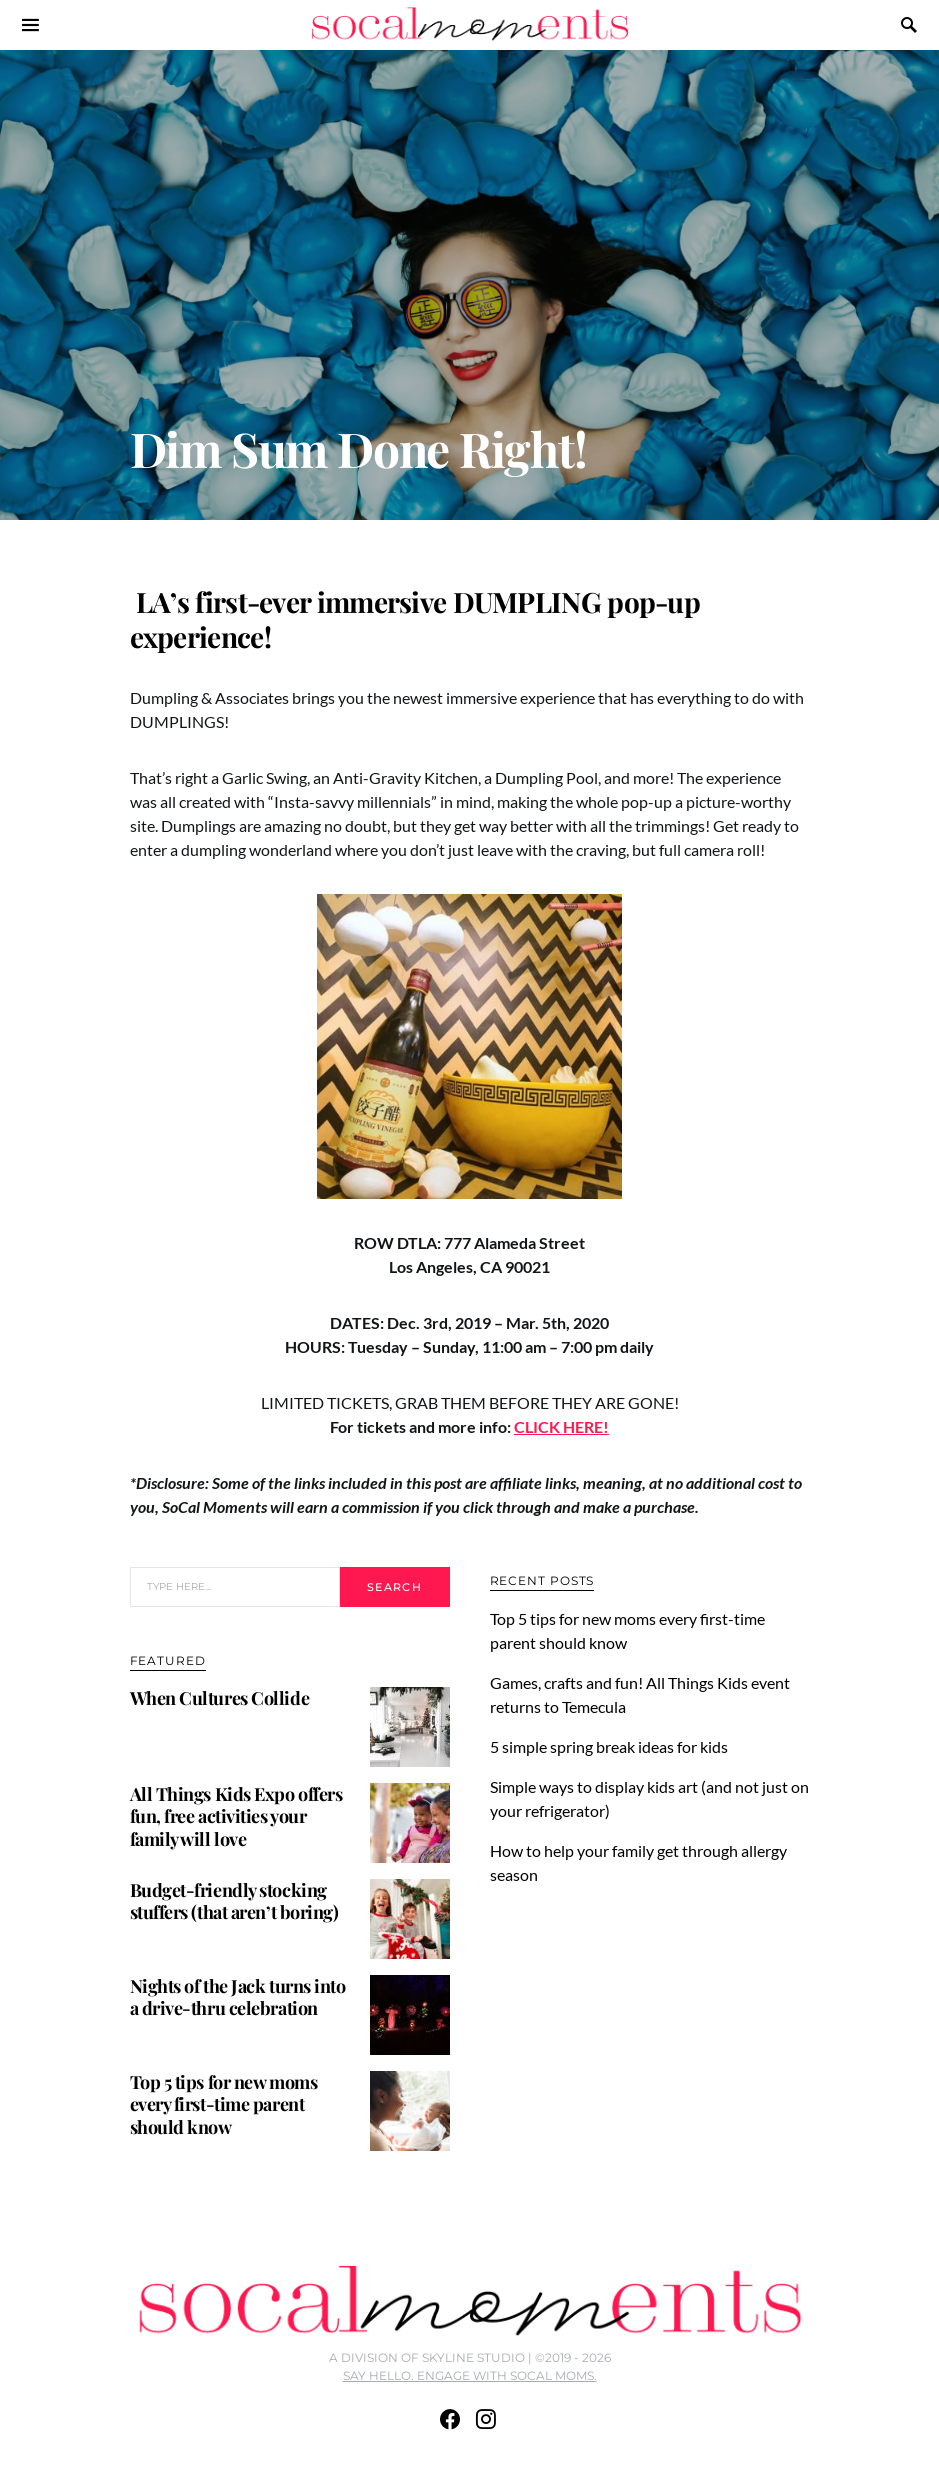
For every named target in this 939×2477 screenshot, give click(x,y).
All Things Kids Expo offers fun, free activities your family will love (236, 1816)
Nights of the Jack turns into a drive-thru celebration (238, 1997)
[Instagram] (486, 2419)
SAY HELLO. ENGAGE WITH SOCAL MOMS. (470, 2375)
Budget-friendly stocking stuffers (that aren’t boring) (234, 1901)
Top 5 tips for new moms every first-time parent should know (224, 2104)
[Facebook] (450, 2419)
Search (394, 1587)
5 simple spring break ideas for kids (612, 1746)
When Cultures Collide (220, 1698)
